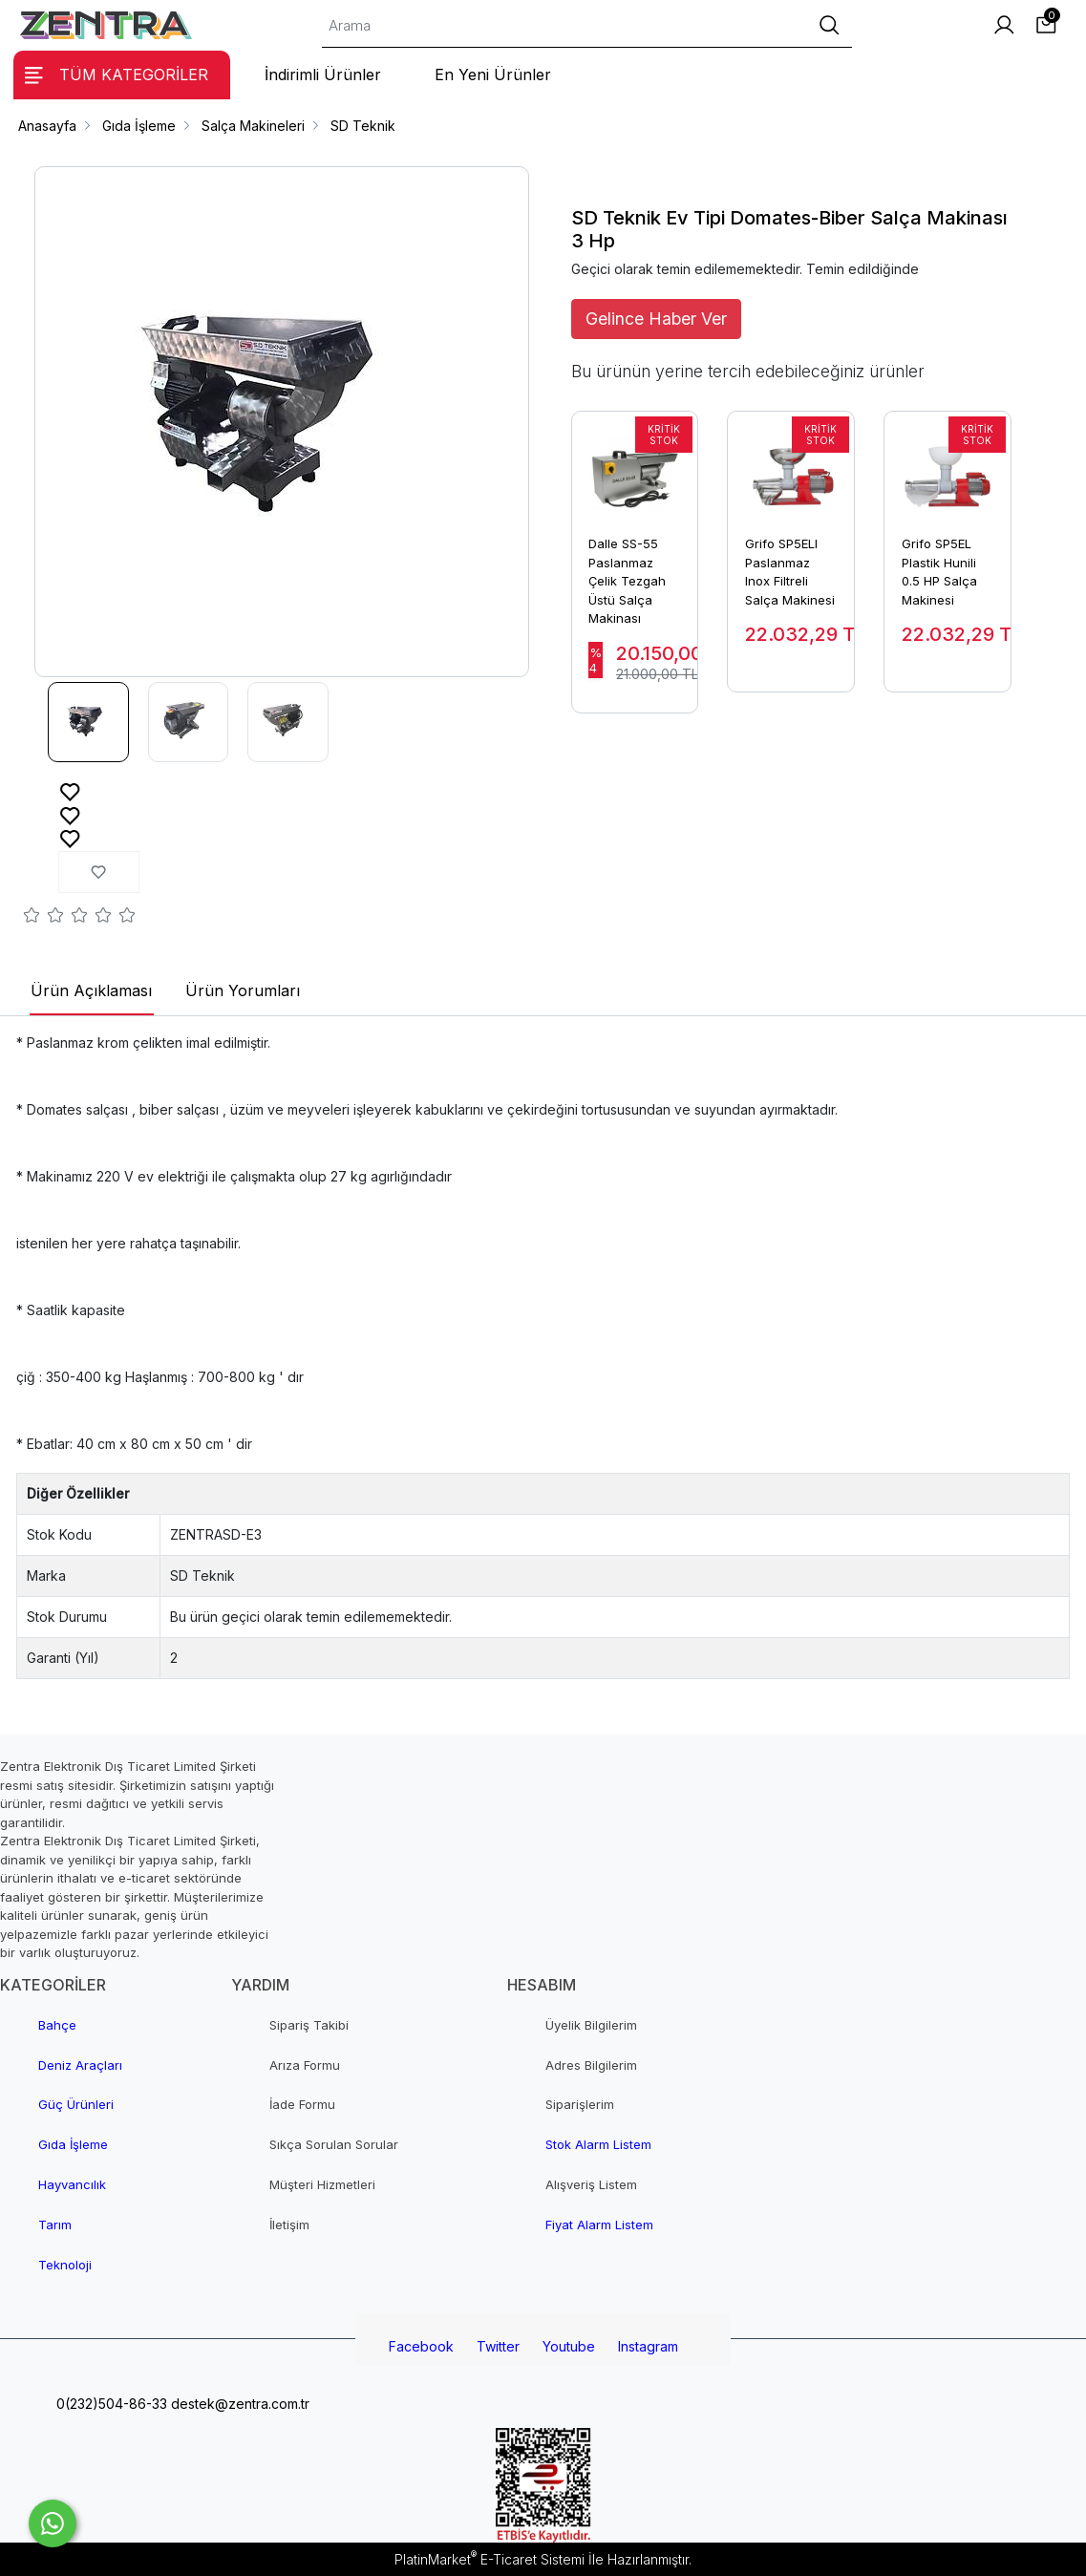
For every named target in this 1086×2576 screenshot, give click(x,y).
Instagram (648, 2346)
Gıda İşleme (73, 2144)
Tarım (55, 2224)
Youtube (569, 2346)
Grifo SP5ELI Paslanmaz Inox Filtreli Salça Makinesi (790, 571)
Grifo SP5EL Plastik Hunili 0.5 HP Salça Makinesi (939, 571)
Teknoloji (65, 2264)
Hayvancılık (72, 2184)
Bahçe (57, 2025)
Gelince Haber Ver (656, 319)
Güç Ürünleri (76, 2104)
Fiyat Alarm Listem (599, 2224)
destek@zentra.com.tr (238, 2403)
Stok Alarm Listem (598, 2144)
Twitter (498, 2346)
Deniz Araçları (80, 2065)
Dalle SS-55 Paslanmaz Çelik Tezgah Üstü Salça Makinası (627, 581)
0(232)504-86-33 (110, 2403)
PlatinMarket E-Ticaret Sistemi (489, 2559)
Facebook (421, 2346)
